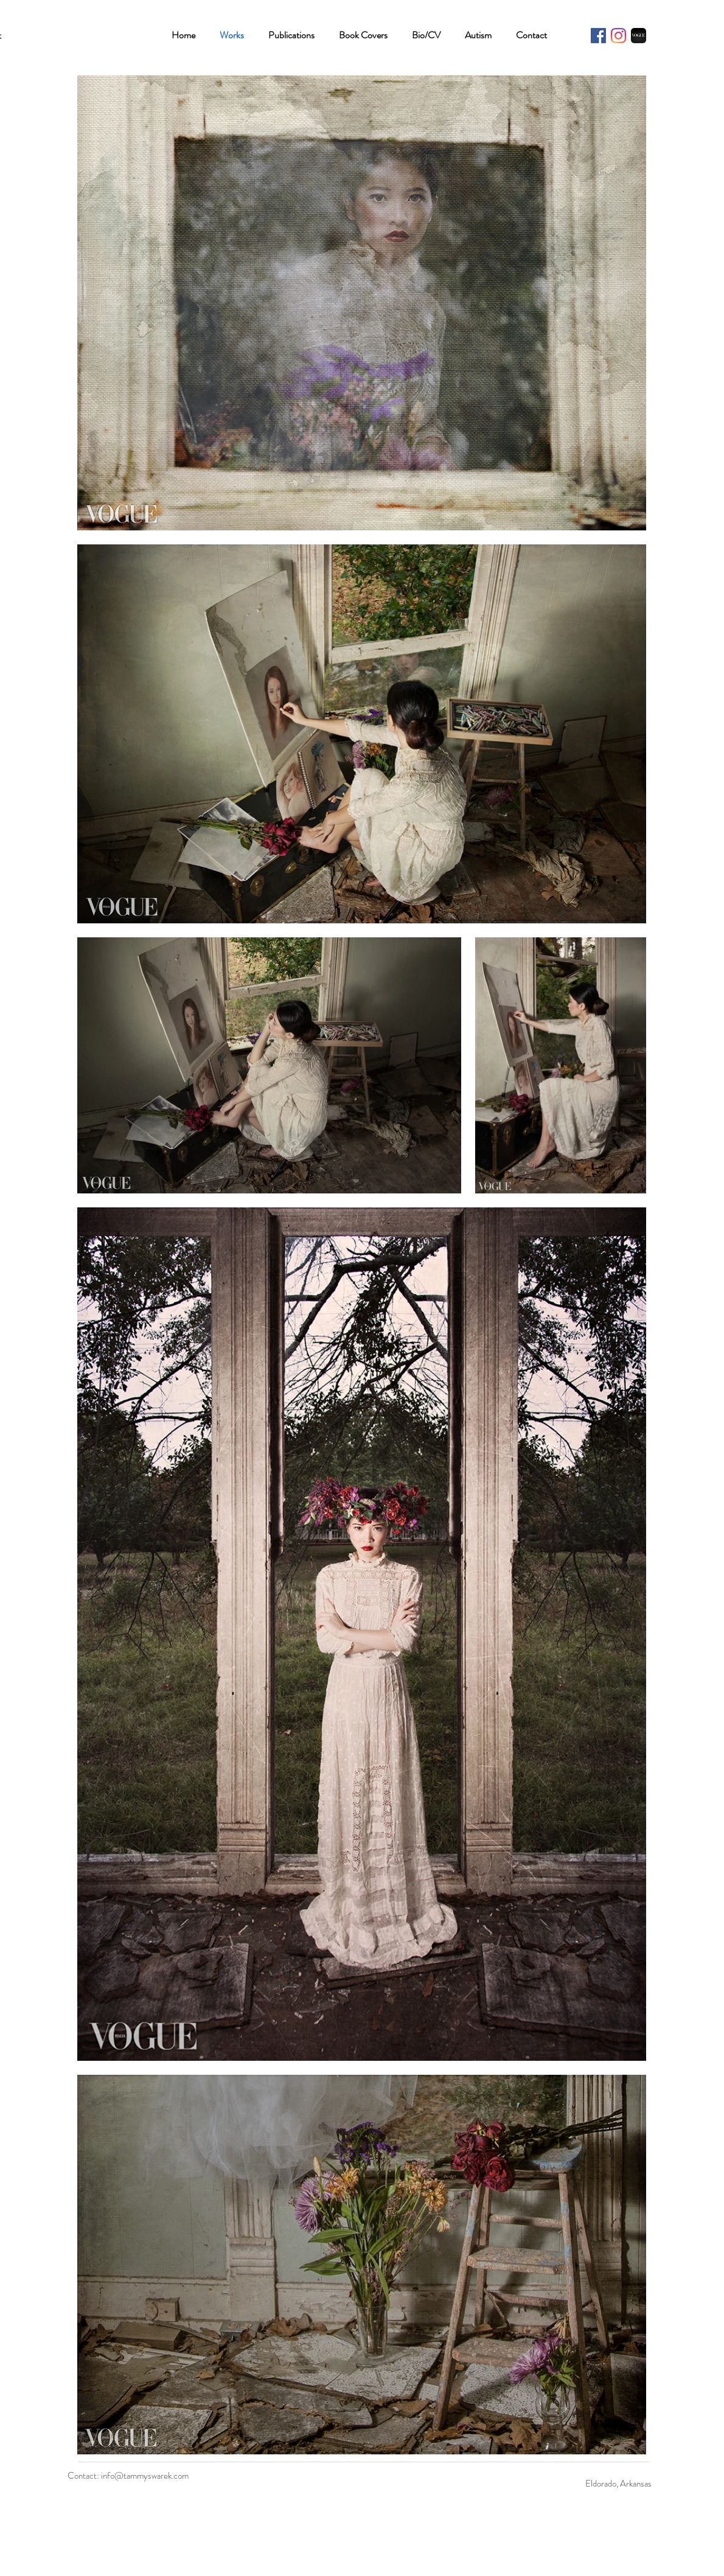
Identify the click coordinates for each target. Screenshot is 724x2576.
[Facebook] (598, 35)
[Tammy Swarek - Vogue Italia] (638, 35)
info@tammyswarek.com (145, 2475)
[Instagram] (618, 35)
